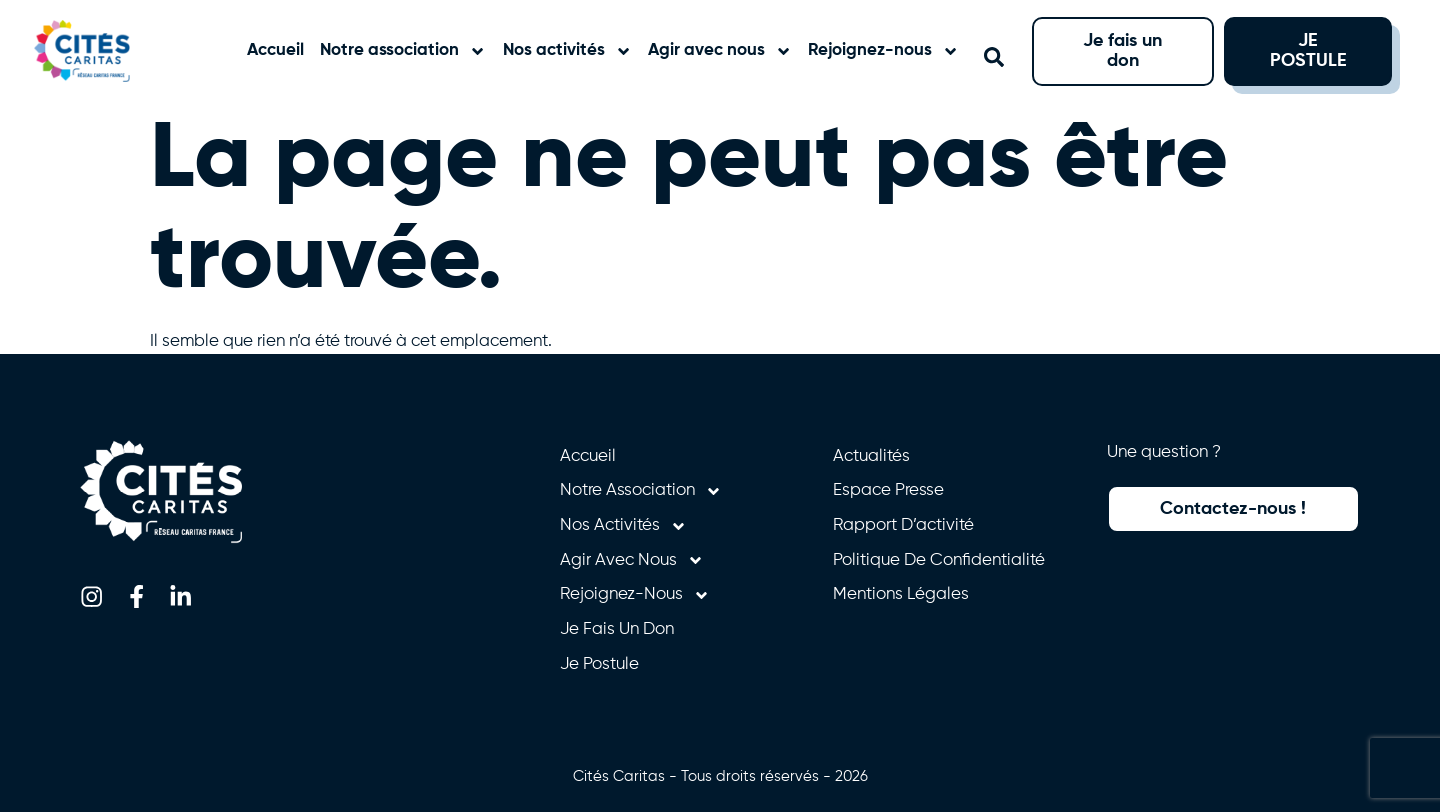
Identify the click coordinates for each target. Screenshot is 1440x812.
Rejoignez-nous (883, 51)
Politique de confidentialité (939, 560)
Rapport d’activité (903, 525)
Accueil (275, 50)
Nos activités (567, 51)
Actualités (871, 456)
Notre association (403, 51)
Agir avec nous (720, 51)
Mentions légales (901, 594)
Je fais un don (617, 629)
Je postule (599, 664)
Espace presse (888, 490)
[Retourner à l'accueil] (102, 51)
